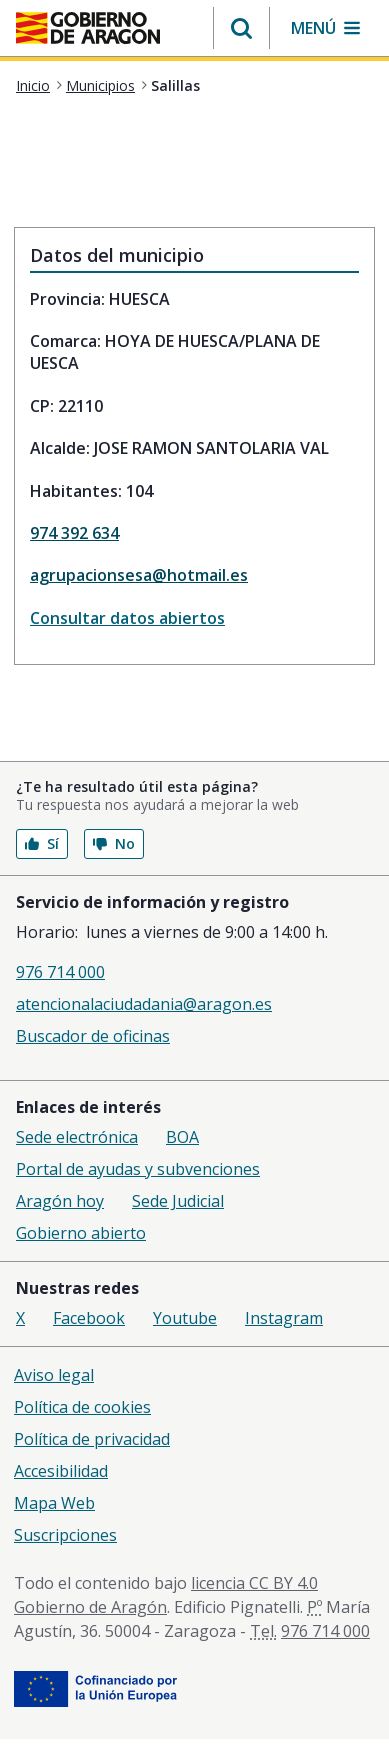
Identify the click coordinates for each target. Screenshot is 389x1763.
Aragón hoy (60, 1201)
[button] (241, 28)
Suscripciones (65, 1535)
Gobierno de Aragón (90, 1607)
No (114, 843)
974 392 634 (74, 533)
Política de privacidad (92, 1439)
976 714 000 (60, 972)
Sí (42, 843)
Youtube (185, 1318)
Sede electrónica (77, 1137)
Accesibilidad (61, 1471)
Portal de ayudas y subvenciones (138, 1169)
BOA (182, 1137)
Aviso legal (54, 1375)
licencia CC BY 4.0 (254, 1583)
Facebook (89, 1318)
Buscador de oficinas (93, 1036)
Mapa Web (54, 1503)
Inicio (33, 85)
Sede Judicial (178, 1201)
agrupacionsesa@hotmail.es (139, 575)
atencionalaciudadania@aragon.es (144, 1004)
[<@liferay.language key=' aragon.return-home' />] (88, 30)
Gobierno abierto (81, 1233)
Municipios (100, 85)
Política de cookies (82, 1407)
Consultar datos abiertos (127, 618)
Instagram (284, 1318)
